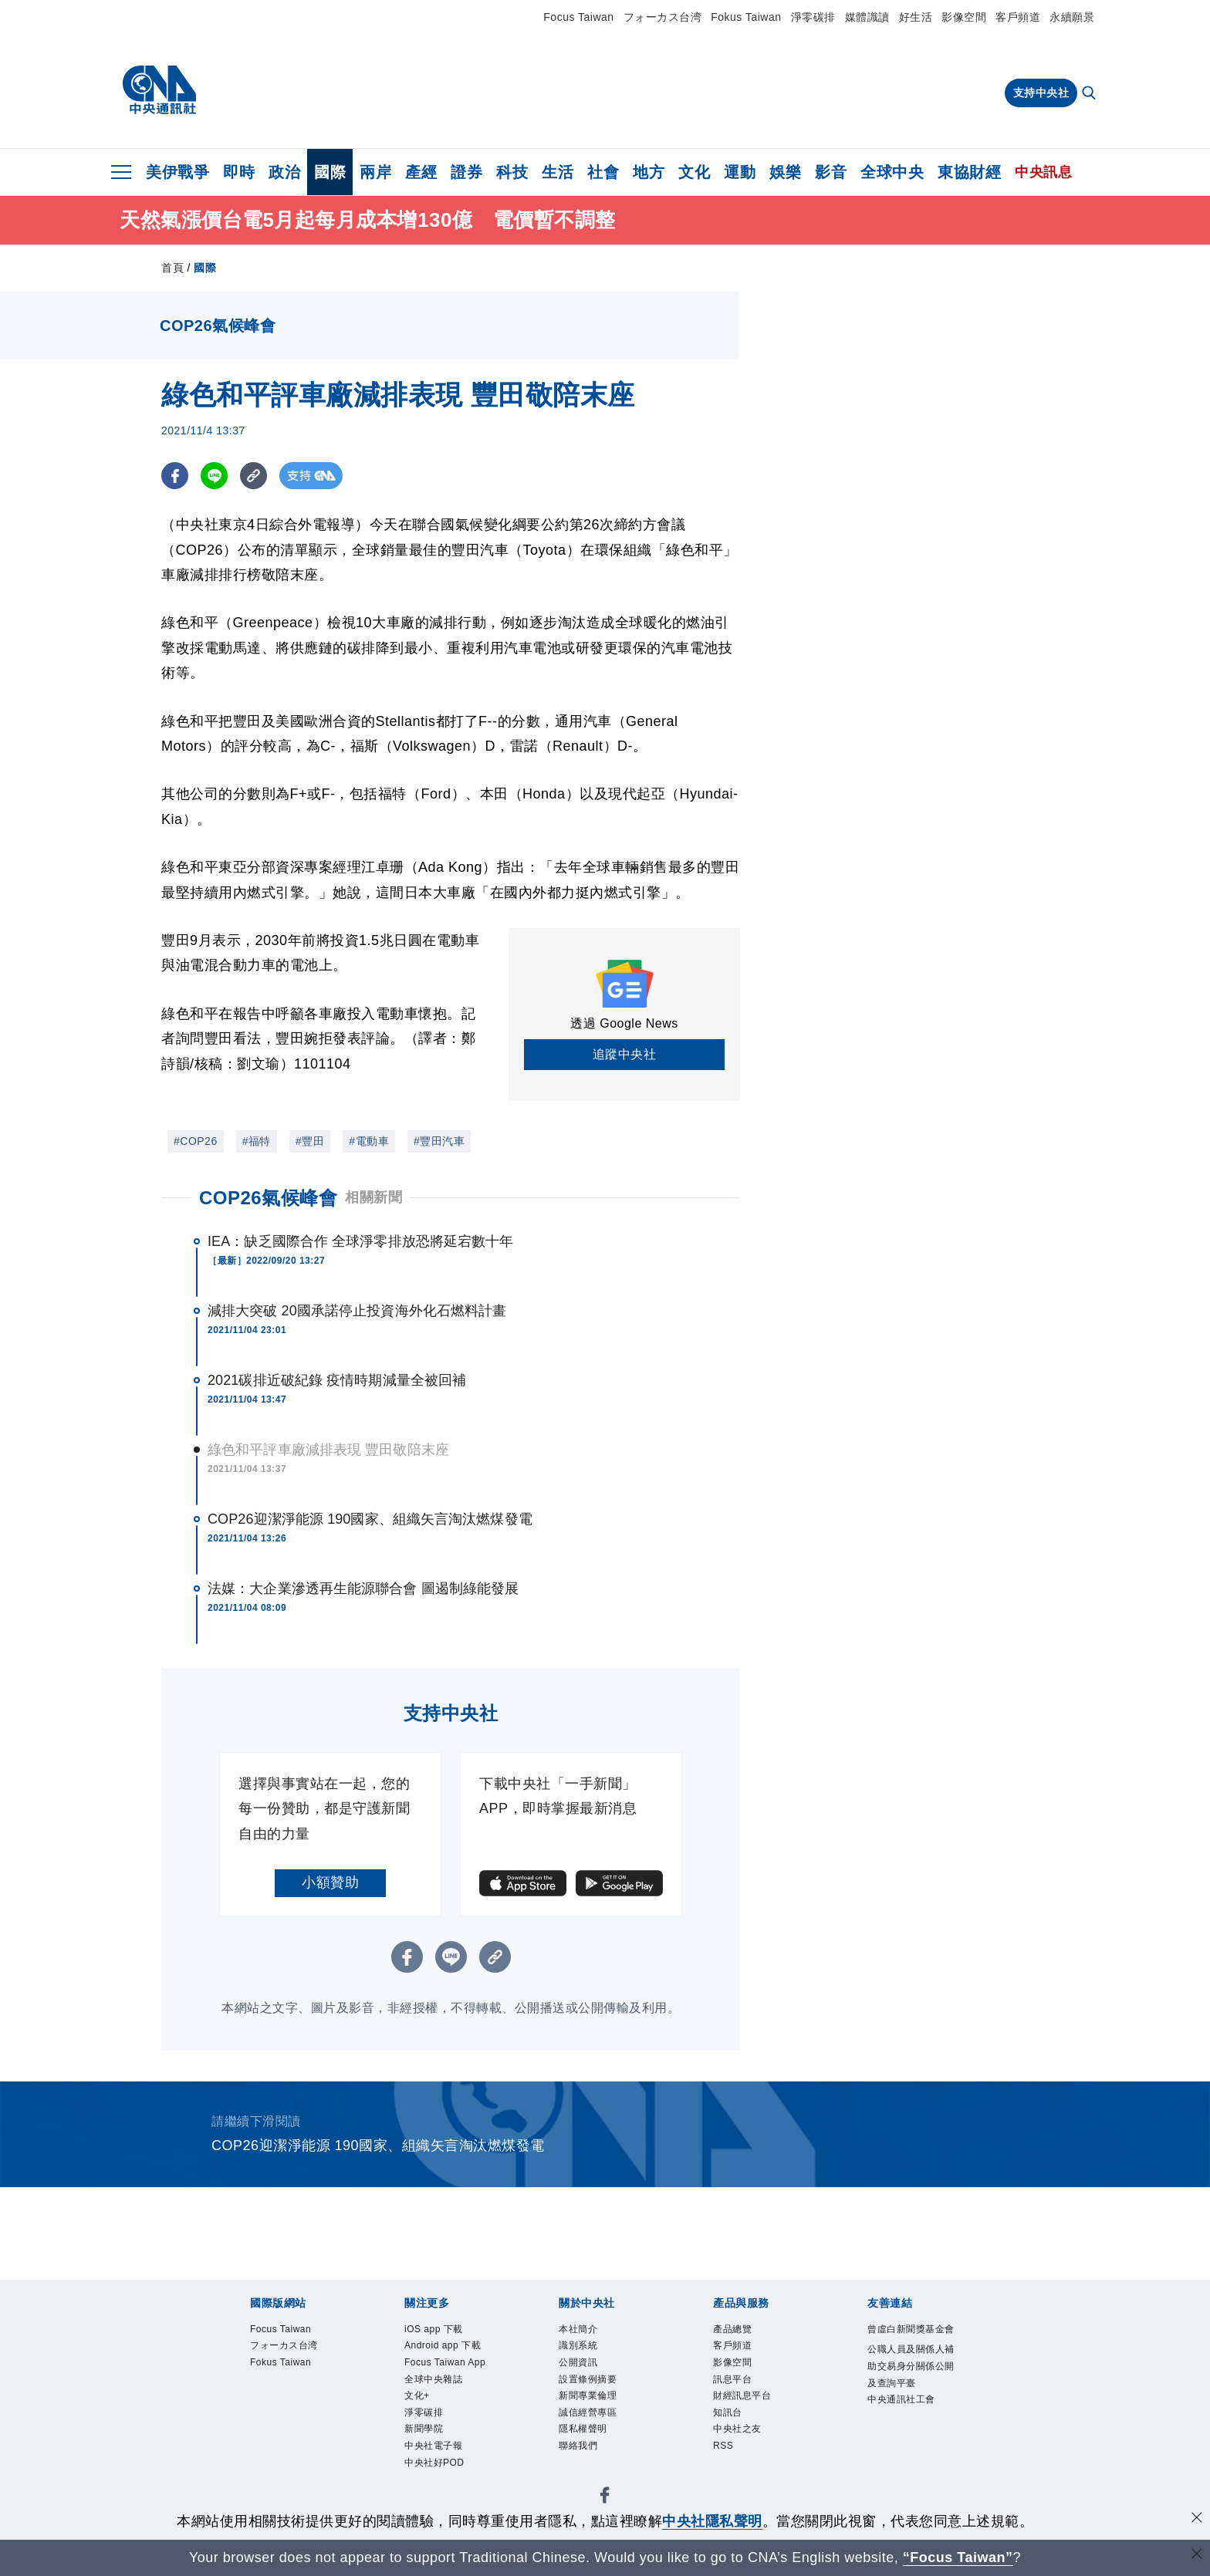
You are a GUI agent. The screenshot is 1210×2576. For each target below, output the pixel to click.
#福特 (256, 1141)
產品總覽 (740, 2331)
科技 (512, 172)
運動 (739, 172)
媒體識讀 (867, 17)
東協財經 (969, 172)
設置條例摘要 (599, 2392)
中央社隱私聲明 (712, 2521)
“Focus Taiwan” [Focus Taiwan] (958, 2557)
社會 (603, 172)
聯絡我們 (586, 2473)
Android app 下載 (450, 2361)
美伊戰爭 (177, 172)
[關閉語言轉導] (1196, 2555)
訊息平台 (740, 2392)
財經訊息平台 (753, 2412)
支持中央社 (1041, 92)
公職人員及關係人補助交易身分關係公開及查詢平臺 (907, 2402)
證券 (466, 172)
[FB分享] (174, 475)
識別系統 (586, 2351)
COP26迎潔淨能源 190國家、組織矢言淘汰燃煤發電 (370, 1519)
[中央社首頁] (159, 90)
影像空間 (963, 17)
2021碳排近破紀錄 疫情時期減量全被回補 (337, 1380)
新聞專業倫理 (599, 2412)
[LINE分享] (214, 475)
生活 (557, 172)
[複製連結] (253, 475)
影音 (831, 172)
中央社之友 (747, 2453)
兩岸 (375, 172)
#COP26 (196, 1141)
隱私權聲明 (593, 2453)
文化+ (421, 2453)
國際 (330, 172)
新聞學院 (431, 2494)
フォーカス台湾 (663, 17)
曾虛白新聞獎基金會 (907, 2341)
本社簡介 (586, 2331)
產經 (421, 172)
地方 (648, 172)
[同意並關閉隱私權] (1196, 2519)
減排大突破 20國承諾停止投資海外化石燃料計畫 (357, 1310)
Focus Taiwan (578, 17)
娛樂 (785, 172)
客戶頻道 (1017, 17)
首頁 (172, 268)
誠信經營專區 (599, 2433)
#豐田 (310, 1141)
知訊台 (733, 2433)
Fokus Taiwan (746, 17)
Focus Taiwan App (446, 2402)
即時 (239, 172)
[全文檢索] (1090, 94)
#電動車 (369, 1141)
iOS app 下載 (444, 2331)
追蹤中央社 (625, 1054)
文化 (694, 172)
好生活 (916, 17)
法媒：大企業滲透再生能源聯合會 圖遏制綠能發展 (363, 1588)
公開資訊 (586, 2372)
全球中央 (892, 172)
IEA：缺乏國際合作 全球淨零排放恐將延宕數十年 (360, 1241)
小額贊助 (330, 1882)
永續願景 (1071, 17)
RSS (727, 2473)
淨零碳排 (813, 17)
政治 (284, 172)
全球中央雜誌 (444, 2433)
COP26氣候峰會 (268, 1197)
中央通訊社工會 (907, 2463)
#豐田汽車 (439, 1141)
